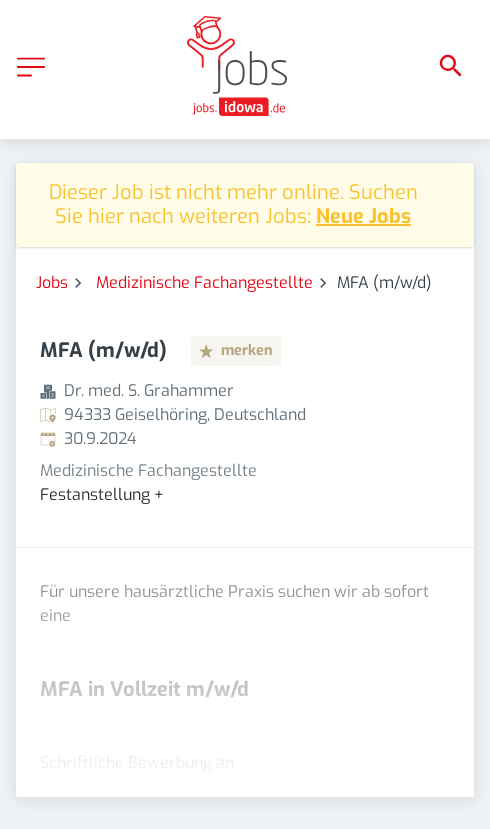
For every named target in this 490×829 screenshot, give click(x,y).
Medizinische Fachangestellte (204, 282)
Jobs (52, 282)
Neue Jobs (363, 216)
